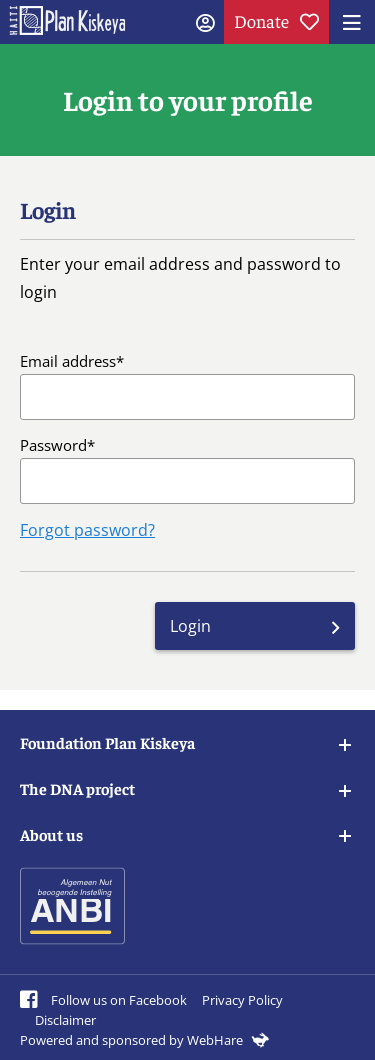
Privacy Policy (242, 1000)
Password (53, 445)
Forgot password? (87, 530)
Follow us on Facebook (103, 1000)
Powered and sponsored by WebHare (144, 1040)
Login (190, 626)
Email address (68, 361)
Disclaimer (65, 1020)
